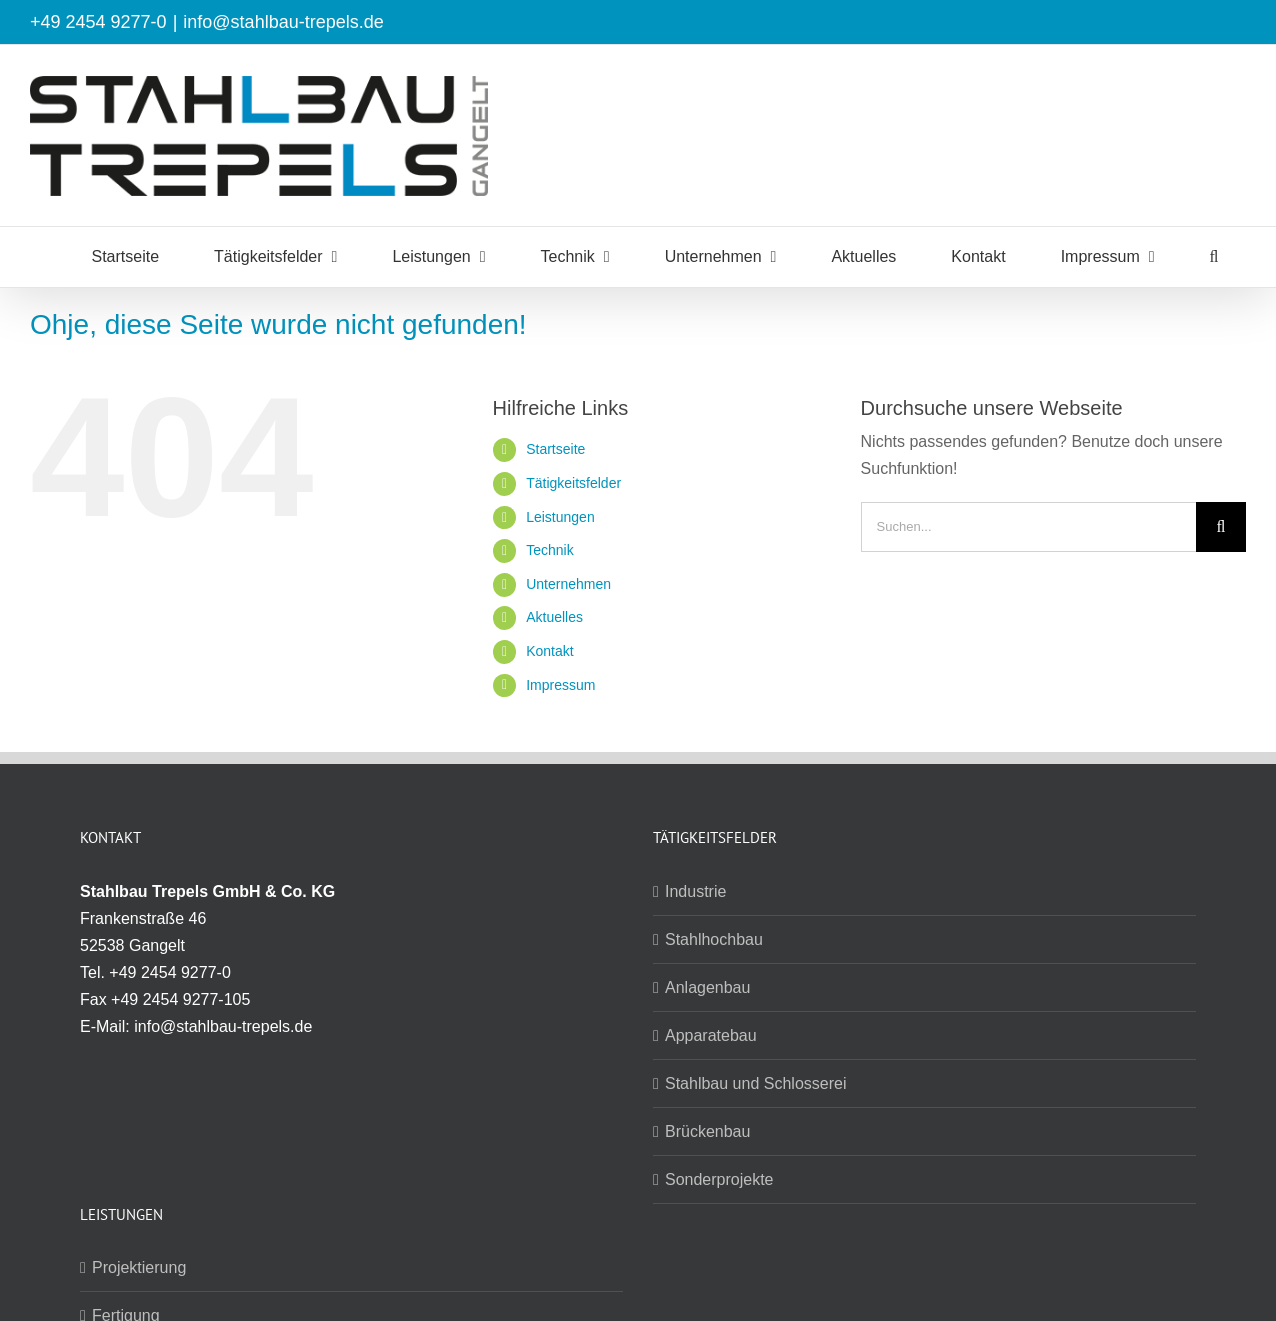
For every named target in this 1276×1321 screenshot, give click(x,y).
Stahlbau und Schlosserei (755, 1083)
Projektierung (139, 1267)
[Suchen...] (1028, 527)
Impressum (560, 685)
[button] (1214, 257)
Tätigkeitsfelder (573, 483)
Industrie (695, 891)
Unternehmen (568, 584)
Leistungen (560, 517)
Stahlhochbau (714, 939)
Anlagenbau (707, 987)
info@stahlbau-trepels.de (283, 22)
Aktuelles (554, 617)
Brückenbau (707, 1131)
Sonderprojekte (719, 1179)
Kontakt (549, 651)
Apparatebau (711, 1035)
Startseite (555, 449)
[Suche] (1221, 527)
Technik (549, 550)
